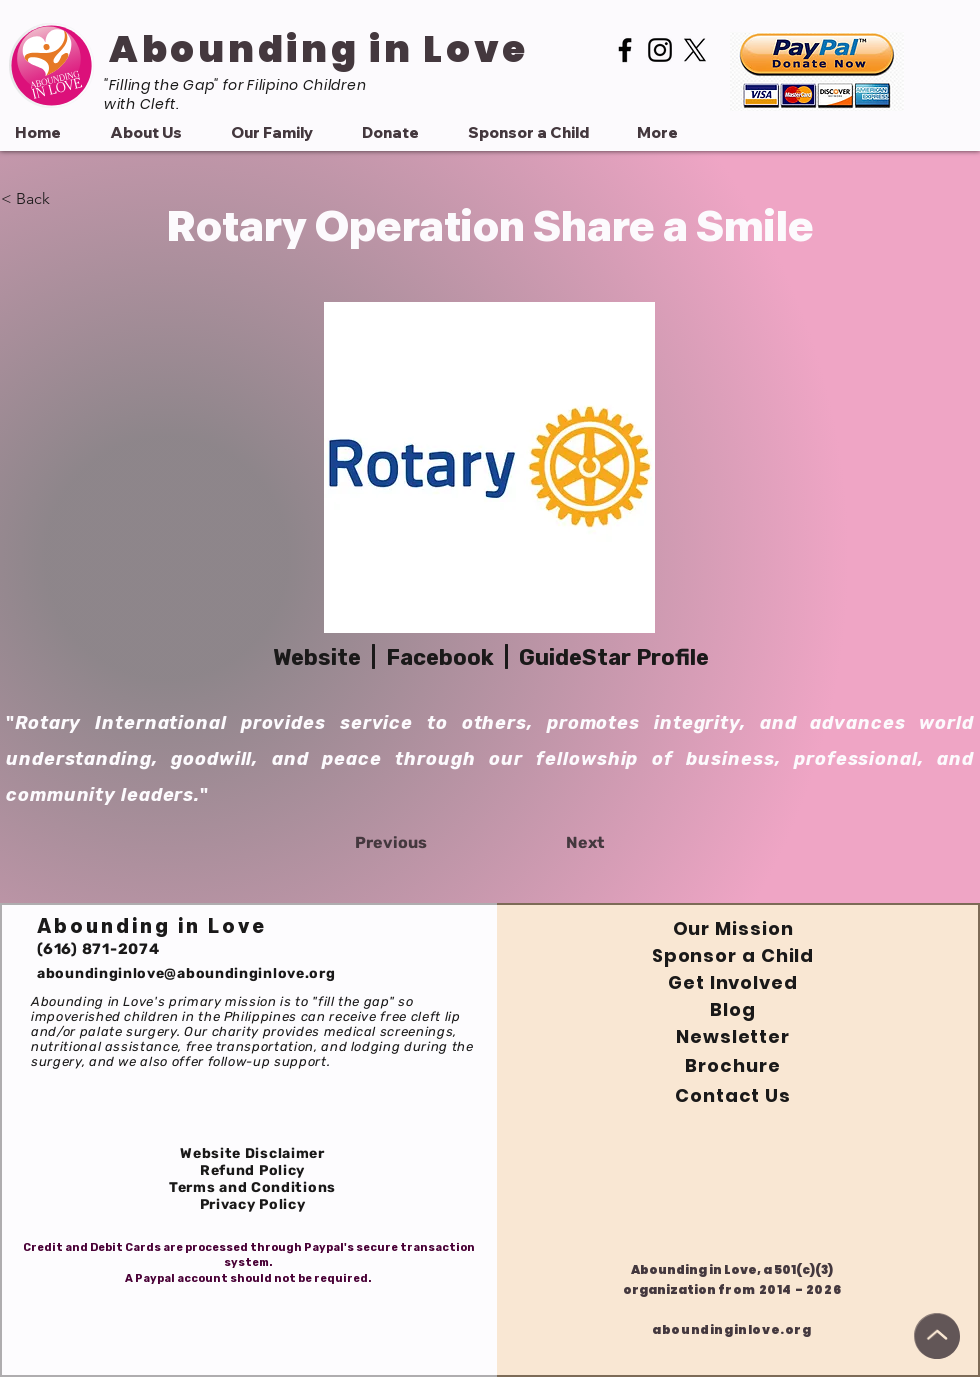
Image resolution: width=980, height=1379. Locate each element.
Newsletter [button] (733, 1036)
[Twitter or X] (695, 50)
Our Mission (733, 928)
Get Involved (733, 982)
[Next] (554, 843)
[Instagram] (660, 50)
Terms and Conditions (252, 1187)
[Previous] (421, 843)
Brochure (732, 1065)
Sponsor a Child (733, 955)
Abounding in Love (319, 49)
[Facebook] (625, 50)
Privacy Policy (253, 1204)
